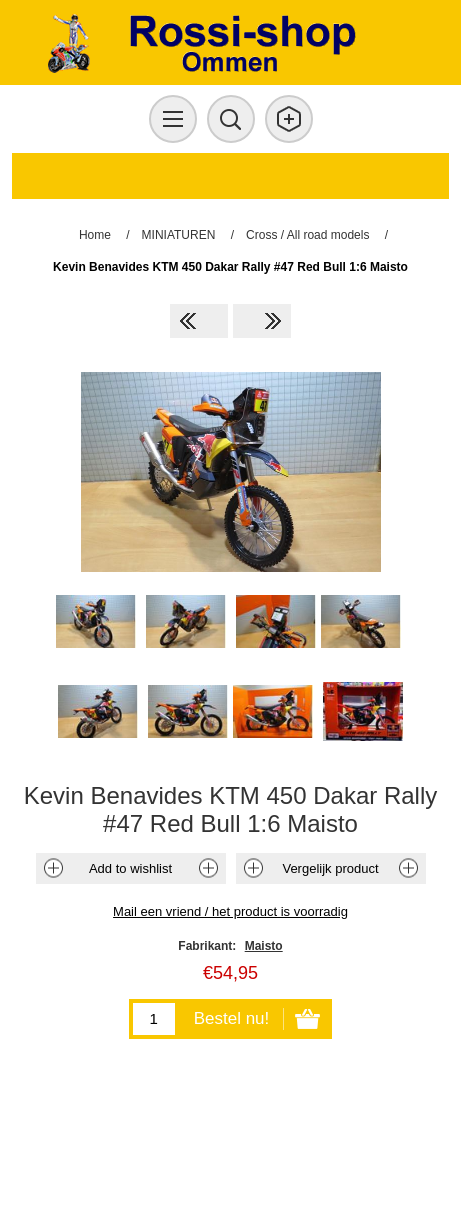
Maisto (264, 946)
